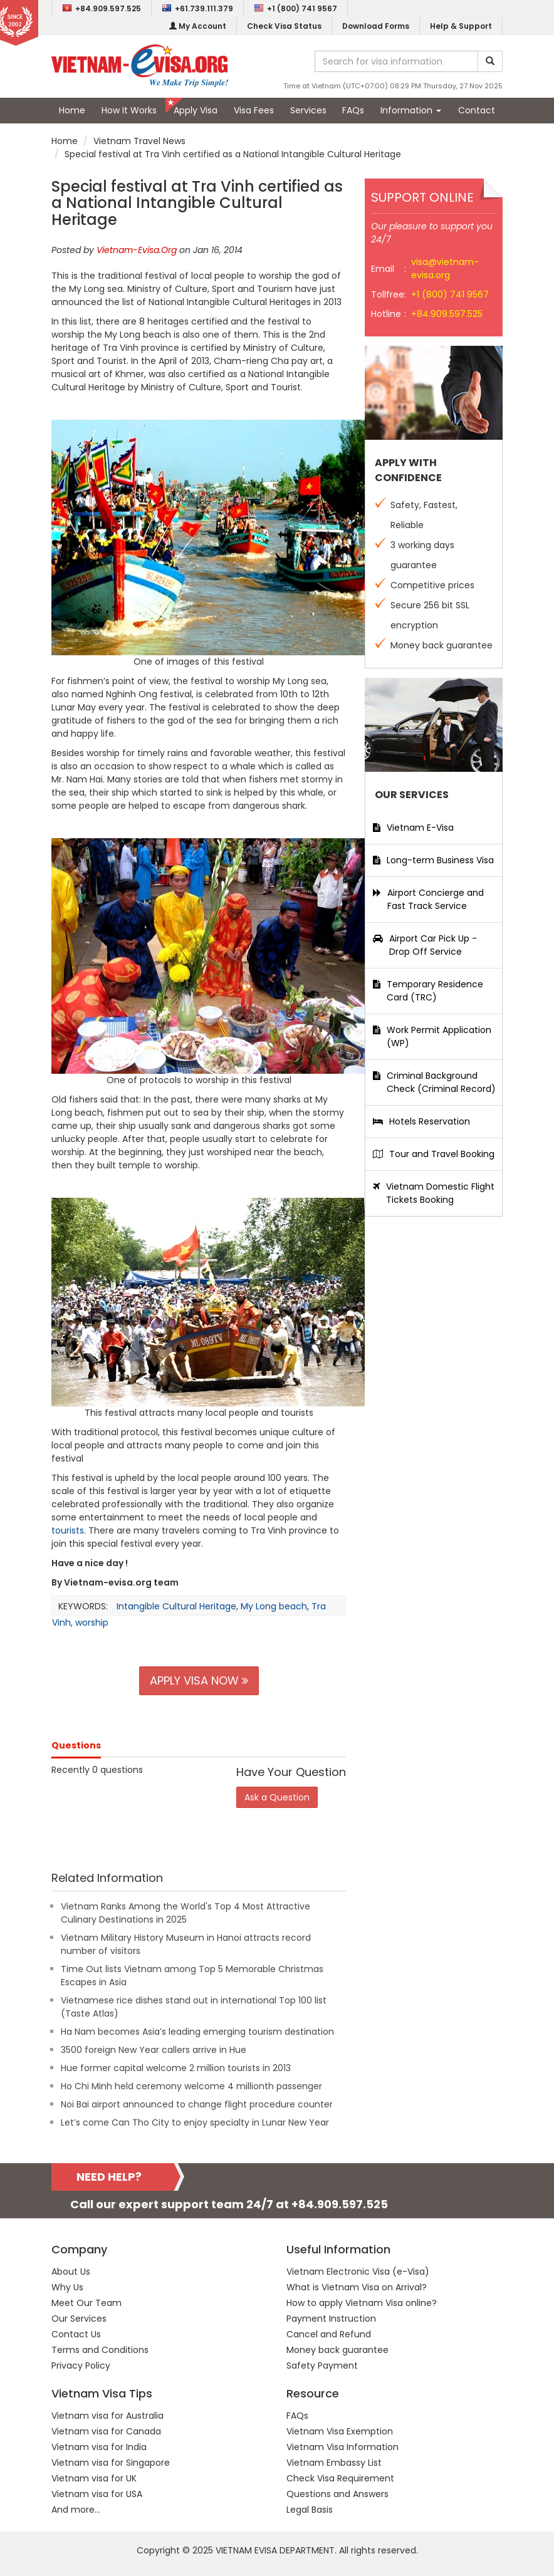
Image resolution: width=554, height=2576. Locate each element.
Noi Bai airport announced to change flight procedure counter (197, 2104)
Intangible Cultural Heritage (176, 1606)
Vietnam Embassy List (334, 2462)
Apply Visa (195, 110)
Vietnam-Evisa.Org (137, 250)
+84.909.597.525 (101, 8)
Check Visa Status (284, 26)
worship (91, 1622)
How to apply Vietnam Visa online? (361, 2303)
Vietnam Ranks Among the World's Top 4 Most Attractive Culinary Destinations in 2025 (185, 1913)
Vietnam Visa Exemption (339, 2431)
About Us (70, 2271)
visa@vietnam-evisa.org (445, 268)
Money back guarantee (337, 2350)
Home (72, 110)
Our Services (79, 2318)
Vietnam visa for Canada (106, 2431)
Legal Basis (309, 2509)
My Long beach (274, 1606)
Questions (76, 1745)
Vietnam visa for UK (94, 2478)
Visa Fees (254, 110)
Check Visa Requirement (340, 2478)
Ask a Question (277, 1797)
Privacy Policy (80, 2365)
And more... (75, 2509)
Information (410, 110)
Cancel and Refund (328, 2334)
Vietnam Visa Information (342, 2447)
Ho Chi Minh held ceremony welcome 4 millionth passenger (191, 2086)
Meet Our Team (86, 2303)
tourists (67, 1530)
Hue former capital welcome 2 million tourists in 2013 (176, 2068)
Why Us (67, 2287)
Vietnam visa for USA (96, 2494)
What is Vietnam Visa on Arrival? (356, 2287)
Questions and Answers (337, 2494)
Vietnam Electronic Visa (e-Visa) (357, 2271)
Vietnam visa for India (99, 2447)
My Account (197, 26)
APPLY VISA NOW (199, 1680)
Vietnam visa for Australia (107, 2415)
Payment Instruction (331, 2318)
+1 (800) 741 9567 (295, 8)
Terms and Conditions (100, 2350)
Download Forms (375, 26)
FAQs (353, 110)
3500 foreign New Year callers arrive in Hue (153, 2050)
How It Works (129, 110)
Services (308, 110)
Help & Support (461, 26)
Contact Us (76, 2334)
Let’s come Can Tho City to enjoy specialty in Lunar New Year (195, 2122)
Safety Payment (322, 2365)
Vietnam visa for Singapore (110, 2462)
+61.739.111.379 (197, 8)
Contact (476, 110)
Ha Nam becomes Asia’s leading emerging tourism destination (197, 2031)
